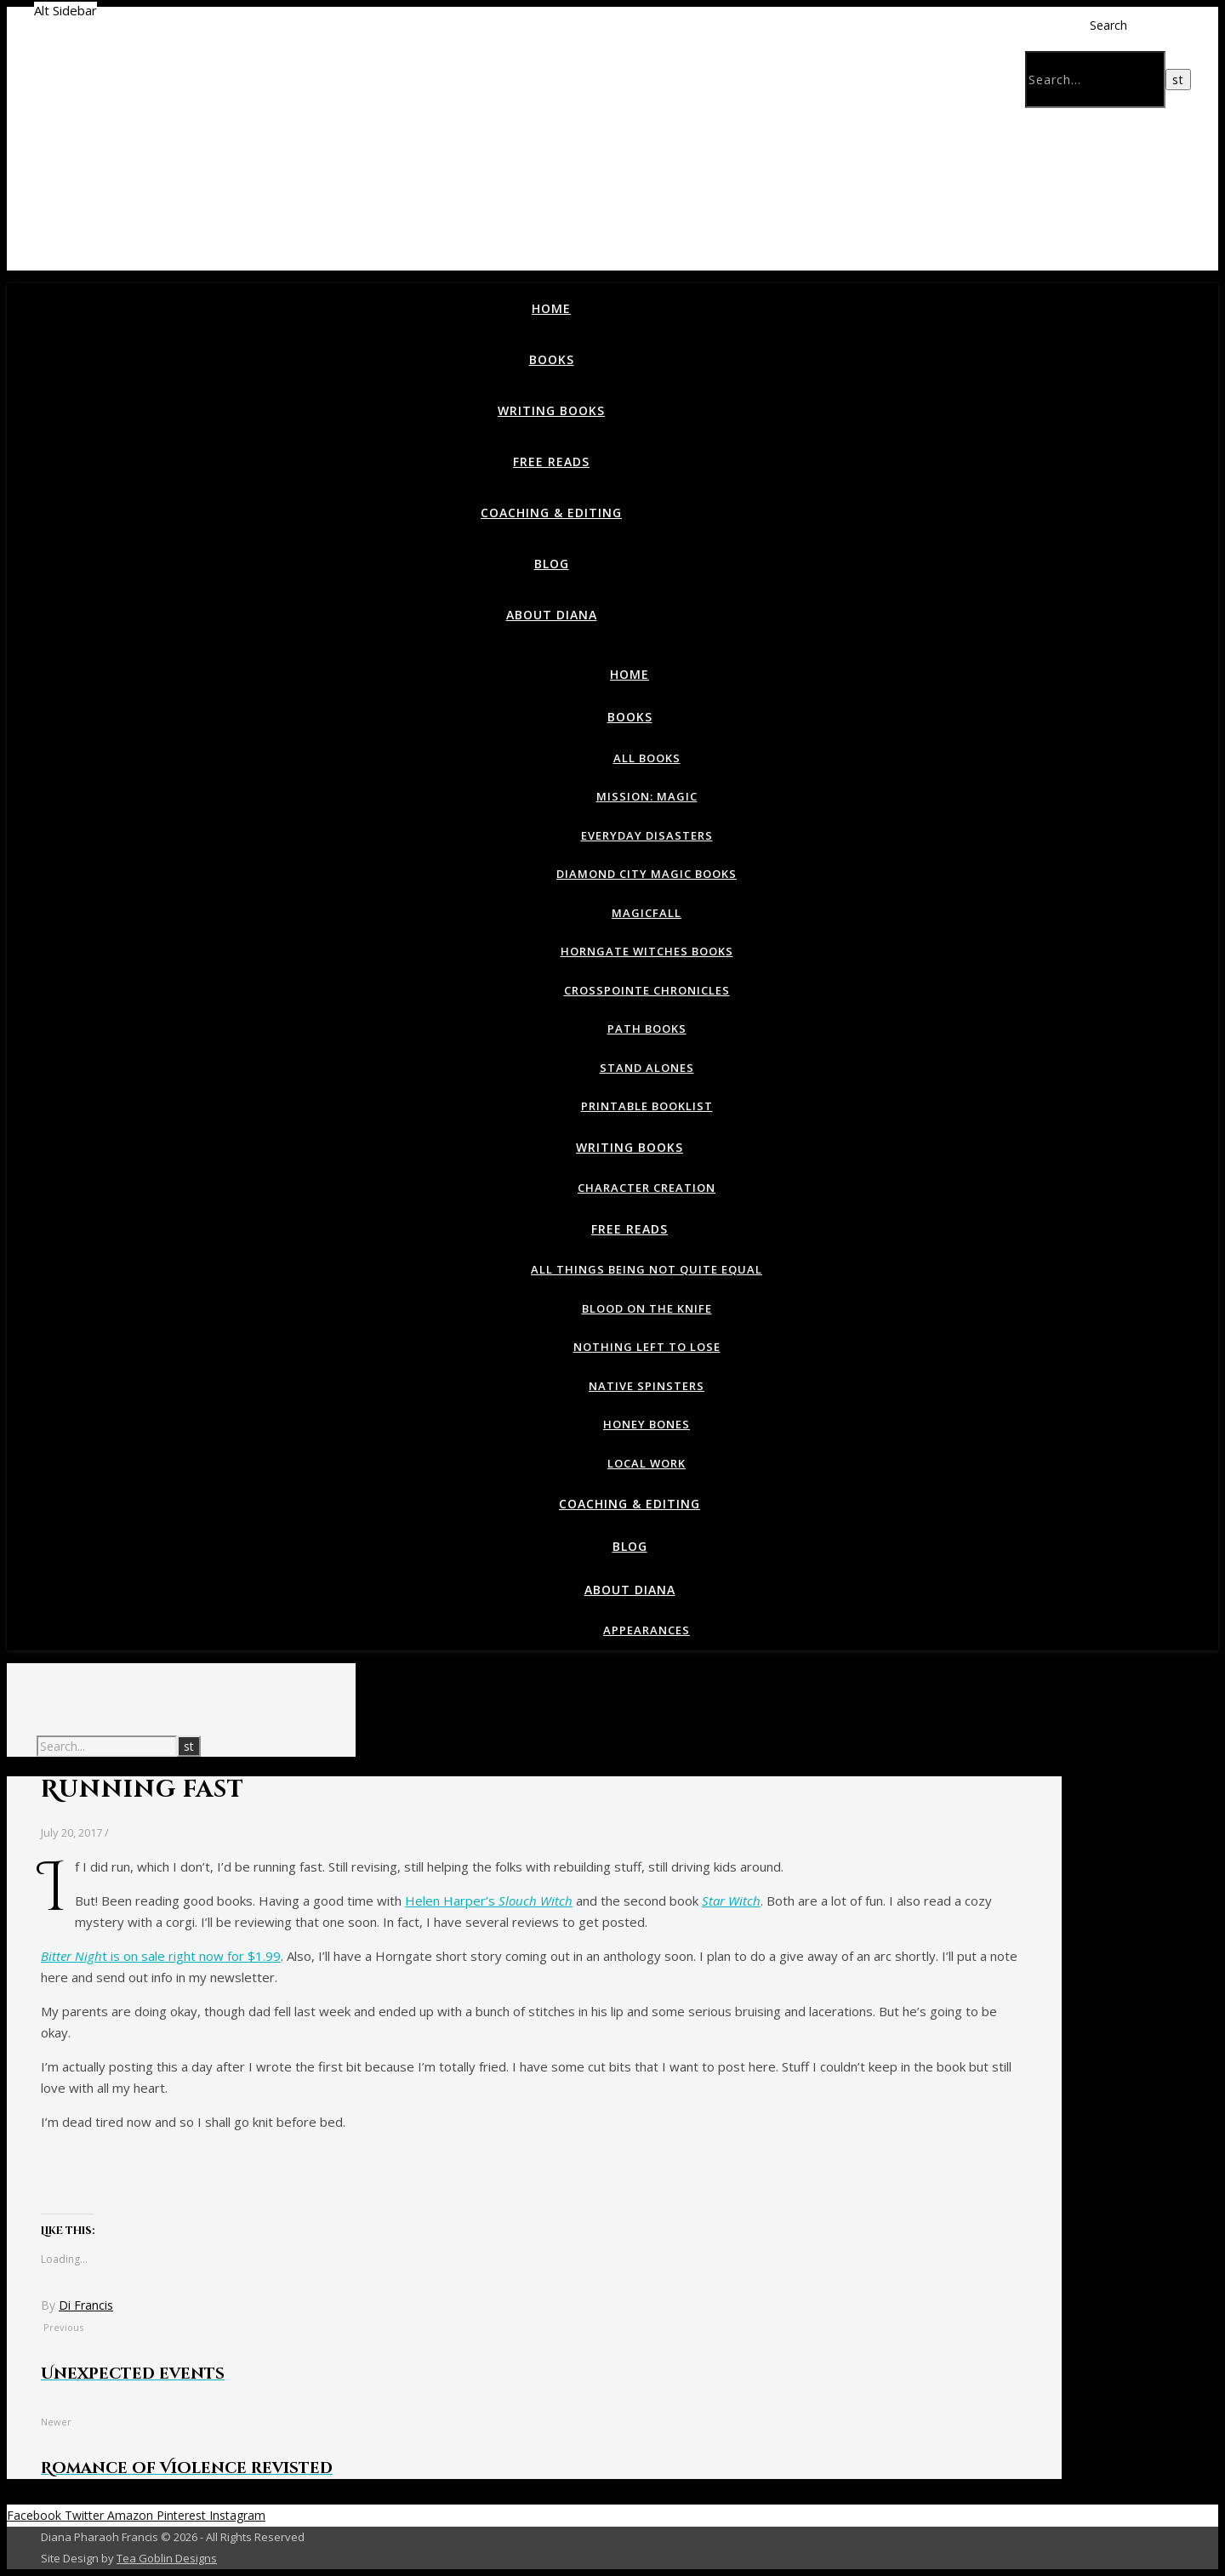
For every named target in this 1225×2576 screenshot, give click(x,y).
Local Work (646, 1463)
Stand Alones (647, 1067)
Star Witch (731, 1900)
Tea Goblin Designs (167, 2558)
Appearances (646, 1630)
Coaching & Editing (551, 512)
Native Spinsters (646, 1385)
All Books (647, 758)
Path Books (647, 1028)
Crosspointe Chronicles (647, 990)
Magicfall (646, 912)
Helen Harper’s (489, 1900)
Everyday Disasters (647, 835)
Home (551, 308)
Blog (551, 564)
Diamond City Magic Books (646, 873)
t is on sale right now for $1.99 (161, 1955)
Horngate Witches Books (647, 951)
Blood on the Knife (647, 1308)
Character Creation (646, 1187)
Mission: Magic (647, 796)
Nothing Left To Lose (647, 1346)
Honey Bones (646, 1424)
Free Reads (551, 461)
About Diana (551, 615)
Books (551, 359)
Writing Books (551, 410)
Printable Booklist (647, 1106)
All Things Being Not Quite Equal (646, 1269)
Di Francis (86, 2305)
